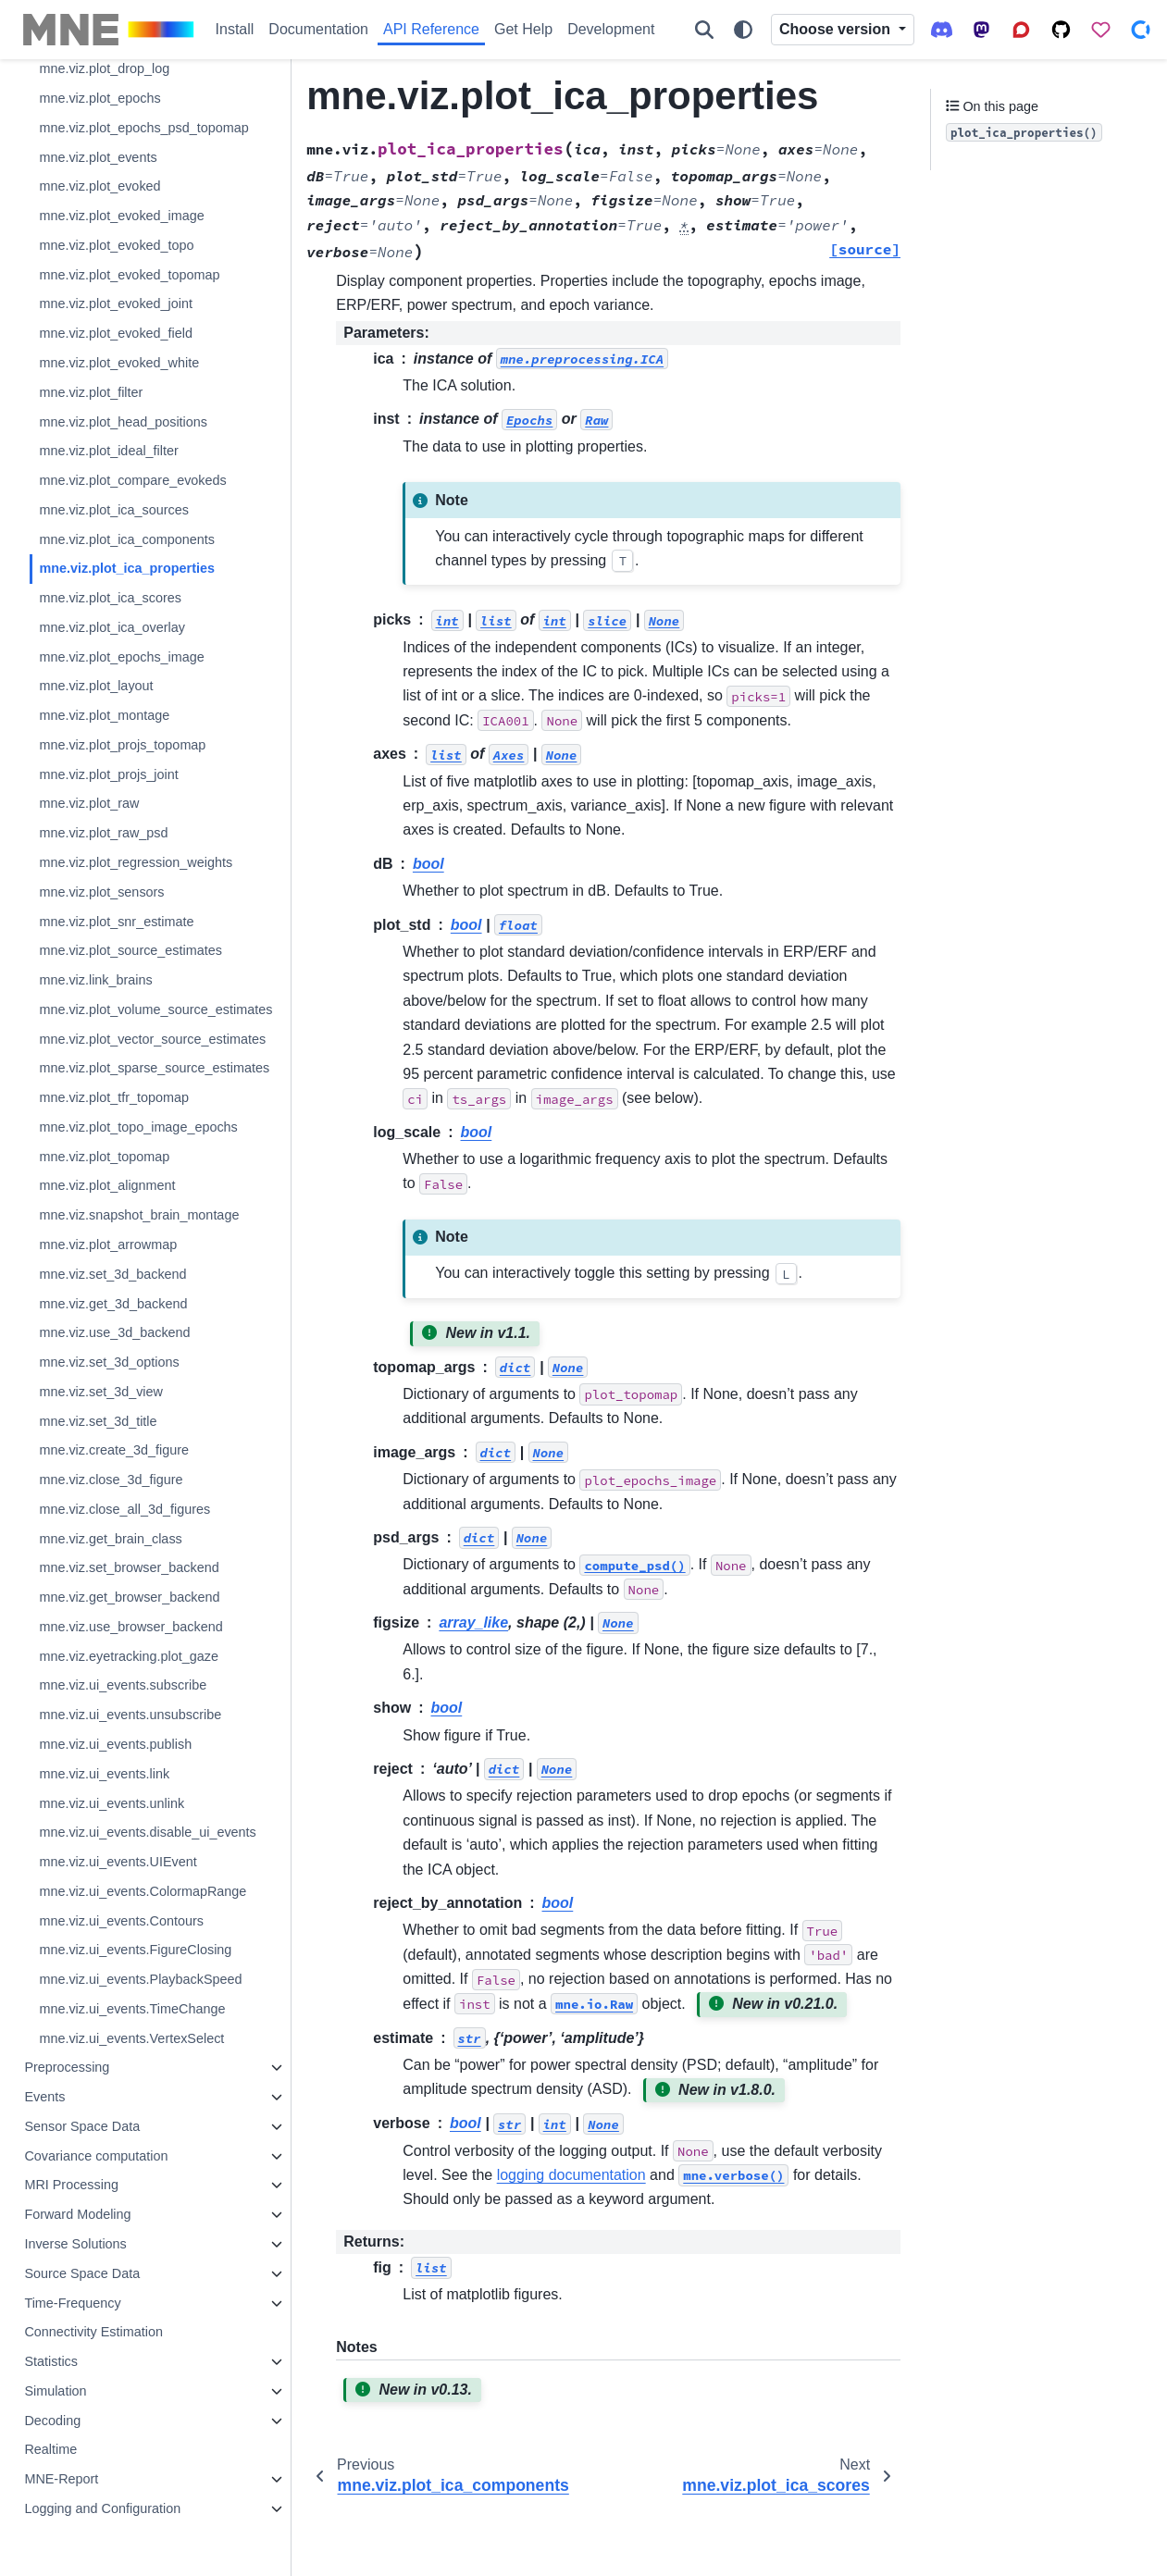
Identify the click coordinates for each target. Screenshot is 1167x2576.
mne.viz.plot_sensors (101, 892)
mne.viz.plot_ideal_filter (108, 450)
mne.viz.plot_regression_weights (135, 862)
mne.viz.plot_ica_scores (110, 597)
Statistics (51, 2361)
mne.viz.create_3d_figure (114, 1450)
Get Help (523, 29)
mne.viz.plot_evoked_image (121, 215)
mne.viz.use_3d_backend (114, 1332)
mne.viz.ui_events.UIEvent (117, 1861)
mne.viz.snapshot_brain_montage (139, 1215)
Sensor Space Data (82, 2126)
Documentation (318, 29)
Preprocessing (66, 2067)
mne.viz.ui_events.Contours (121, 1920)
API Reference (431, 29)
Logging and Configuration (102, 2508)
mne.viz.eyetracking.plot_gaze (128, 1656)
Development (610, 29)
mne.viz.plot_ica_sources (114, 509)
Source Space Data (82, 2273)
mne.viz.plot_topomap (104, 1156)
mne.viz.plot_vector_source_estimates (152, 1039)
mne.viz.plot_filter (91, 392)
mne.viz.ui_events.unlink (111, 1803)
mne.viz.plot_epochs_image (121, 657)
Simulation (55, 2391)
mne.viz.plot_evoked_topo (116, 245)
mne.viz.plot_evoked (99, 186)
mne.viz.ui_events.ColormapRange (142, 1891)
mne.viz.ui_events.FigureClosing (135, 1949)
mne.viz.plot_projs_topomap (122, 744)
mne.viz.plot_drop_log (104, 68)
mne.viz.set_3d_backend (112, 1274)
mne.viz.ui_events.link (104, 1773)
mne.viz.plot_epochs (99, 98)
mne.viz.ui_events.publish (115, 1744)
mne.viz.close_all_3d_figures (124, 1509)
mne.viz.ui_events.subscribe (122, 1685)
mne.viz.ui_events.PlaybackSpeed (140, 1979)
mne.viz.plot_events (97, 157)
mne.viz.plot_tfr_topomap (114, 1097)
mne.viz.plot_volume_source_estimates (155, 1009)
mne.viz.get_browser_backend (129, 1597)
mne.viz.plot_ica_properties (127, 568)
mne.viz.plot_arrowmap (108, 1244)
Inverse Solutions (75, 2243)
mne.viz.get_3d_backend (113, 1303)
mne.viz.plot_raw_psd (103, 832)
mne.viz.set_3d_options (109, 1362)
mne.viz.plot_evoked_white (119, 362)
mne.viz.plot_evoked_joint (115, 303)
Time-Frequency (72, 2303)
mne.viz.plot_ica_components (127, 539)
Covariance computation (96, 2156)
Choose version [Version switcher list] (836, 29)
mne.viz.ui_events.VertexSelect (131, 2038)
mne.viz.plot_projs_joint (108, 774)
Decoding (52, 2420)
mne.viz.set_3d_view (101, 1391)
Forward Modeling (77, 2214)
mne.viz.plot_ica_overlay (112, 627)
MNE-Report (61, 2478)
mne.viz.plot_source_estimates (130, 950)
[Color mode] (743, 29)
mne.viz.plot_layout (96, 685)
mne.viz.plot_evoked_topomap (129, 274)
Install (235, 29)
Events (44, 2096)
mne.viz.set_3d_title (97, 1421)
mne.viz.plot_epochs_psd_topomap (143, 127)
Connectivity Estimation (93, 2331)
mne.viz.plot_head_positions (123, 422)
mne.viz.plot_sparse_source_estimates (154, 1067)
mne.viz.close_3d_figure (110, 1479)
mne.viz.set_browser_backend (128, 1567)
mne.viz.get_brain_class (110, 1538)
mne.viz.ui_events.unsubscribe (130, 1714)
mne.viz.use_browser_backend (130, 1626)
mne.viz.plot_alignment (107, 1185)
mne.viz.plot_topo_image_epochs (138, 1127)
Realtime (50, 2449)
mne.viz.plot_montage (104, 715)
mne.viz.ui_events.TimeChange (132, 2008)
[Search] (704, 29)
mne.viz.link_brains (95, 979)
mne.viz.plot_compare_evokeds (132, 480)
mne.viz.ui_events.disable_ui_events (147, 1832)
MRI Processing (71, 2184)
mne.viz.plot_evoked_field (115, 333)
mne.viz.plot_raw (89, 803)
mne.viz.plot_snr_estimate (116, 921)
